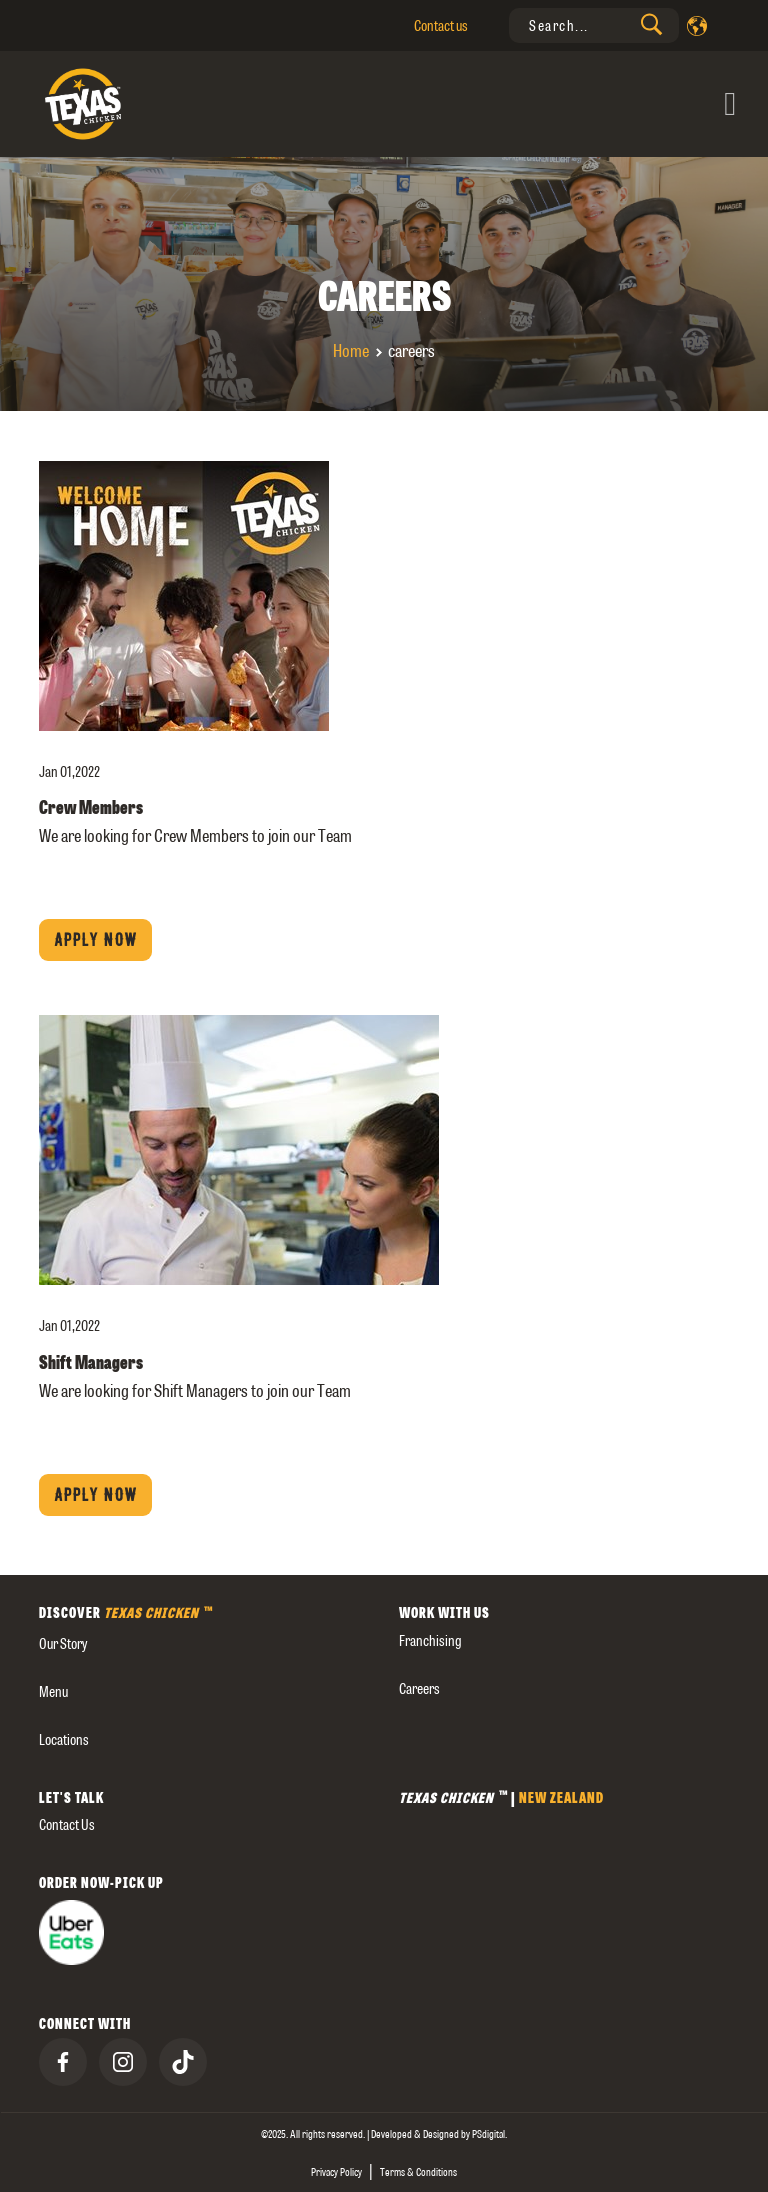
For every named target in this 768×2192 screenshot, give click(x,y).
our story (63, 1644)
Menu (53, 1692)
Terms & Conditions (418, 2172)
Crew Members (91, 807)
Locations (64, 1740)
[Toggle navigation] (561, 104)
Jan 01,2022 (69, 772)
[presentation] (594, 25)
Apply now (95, 940)
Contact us (441, 26)
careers (419, 1689)
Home (351, 351)
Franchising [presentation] (430, 1641)
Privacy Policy (336, 2172)
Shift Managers (91, 1362)
